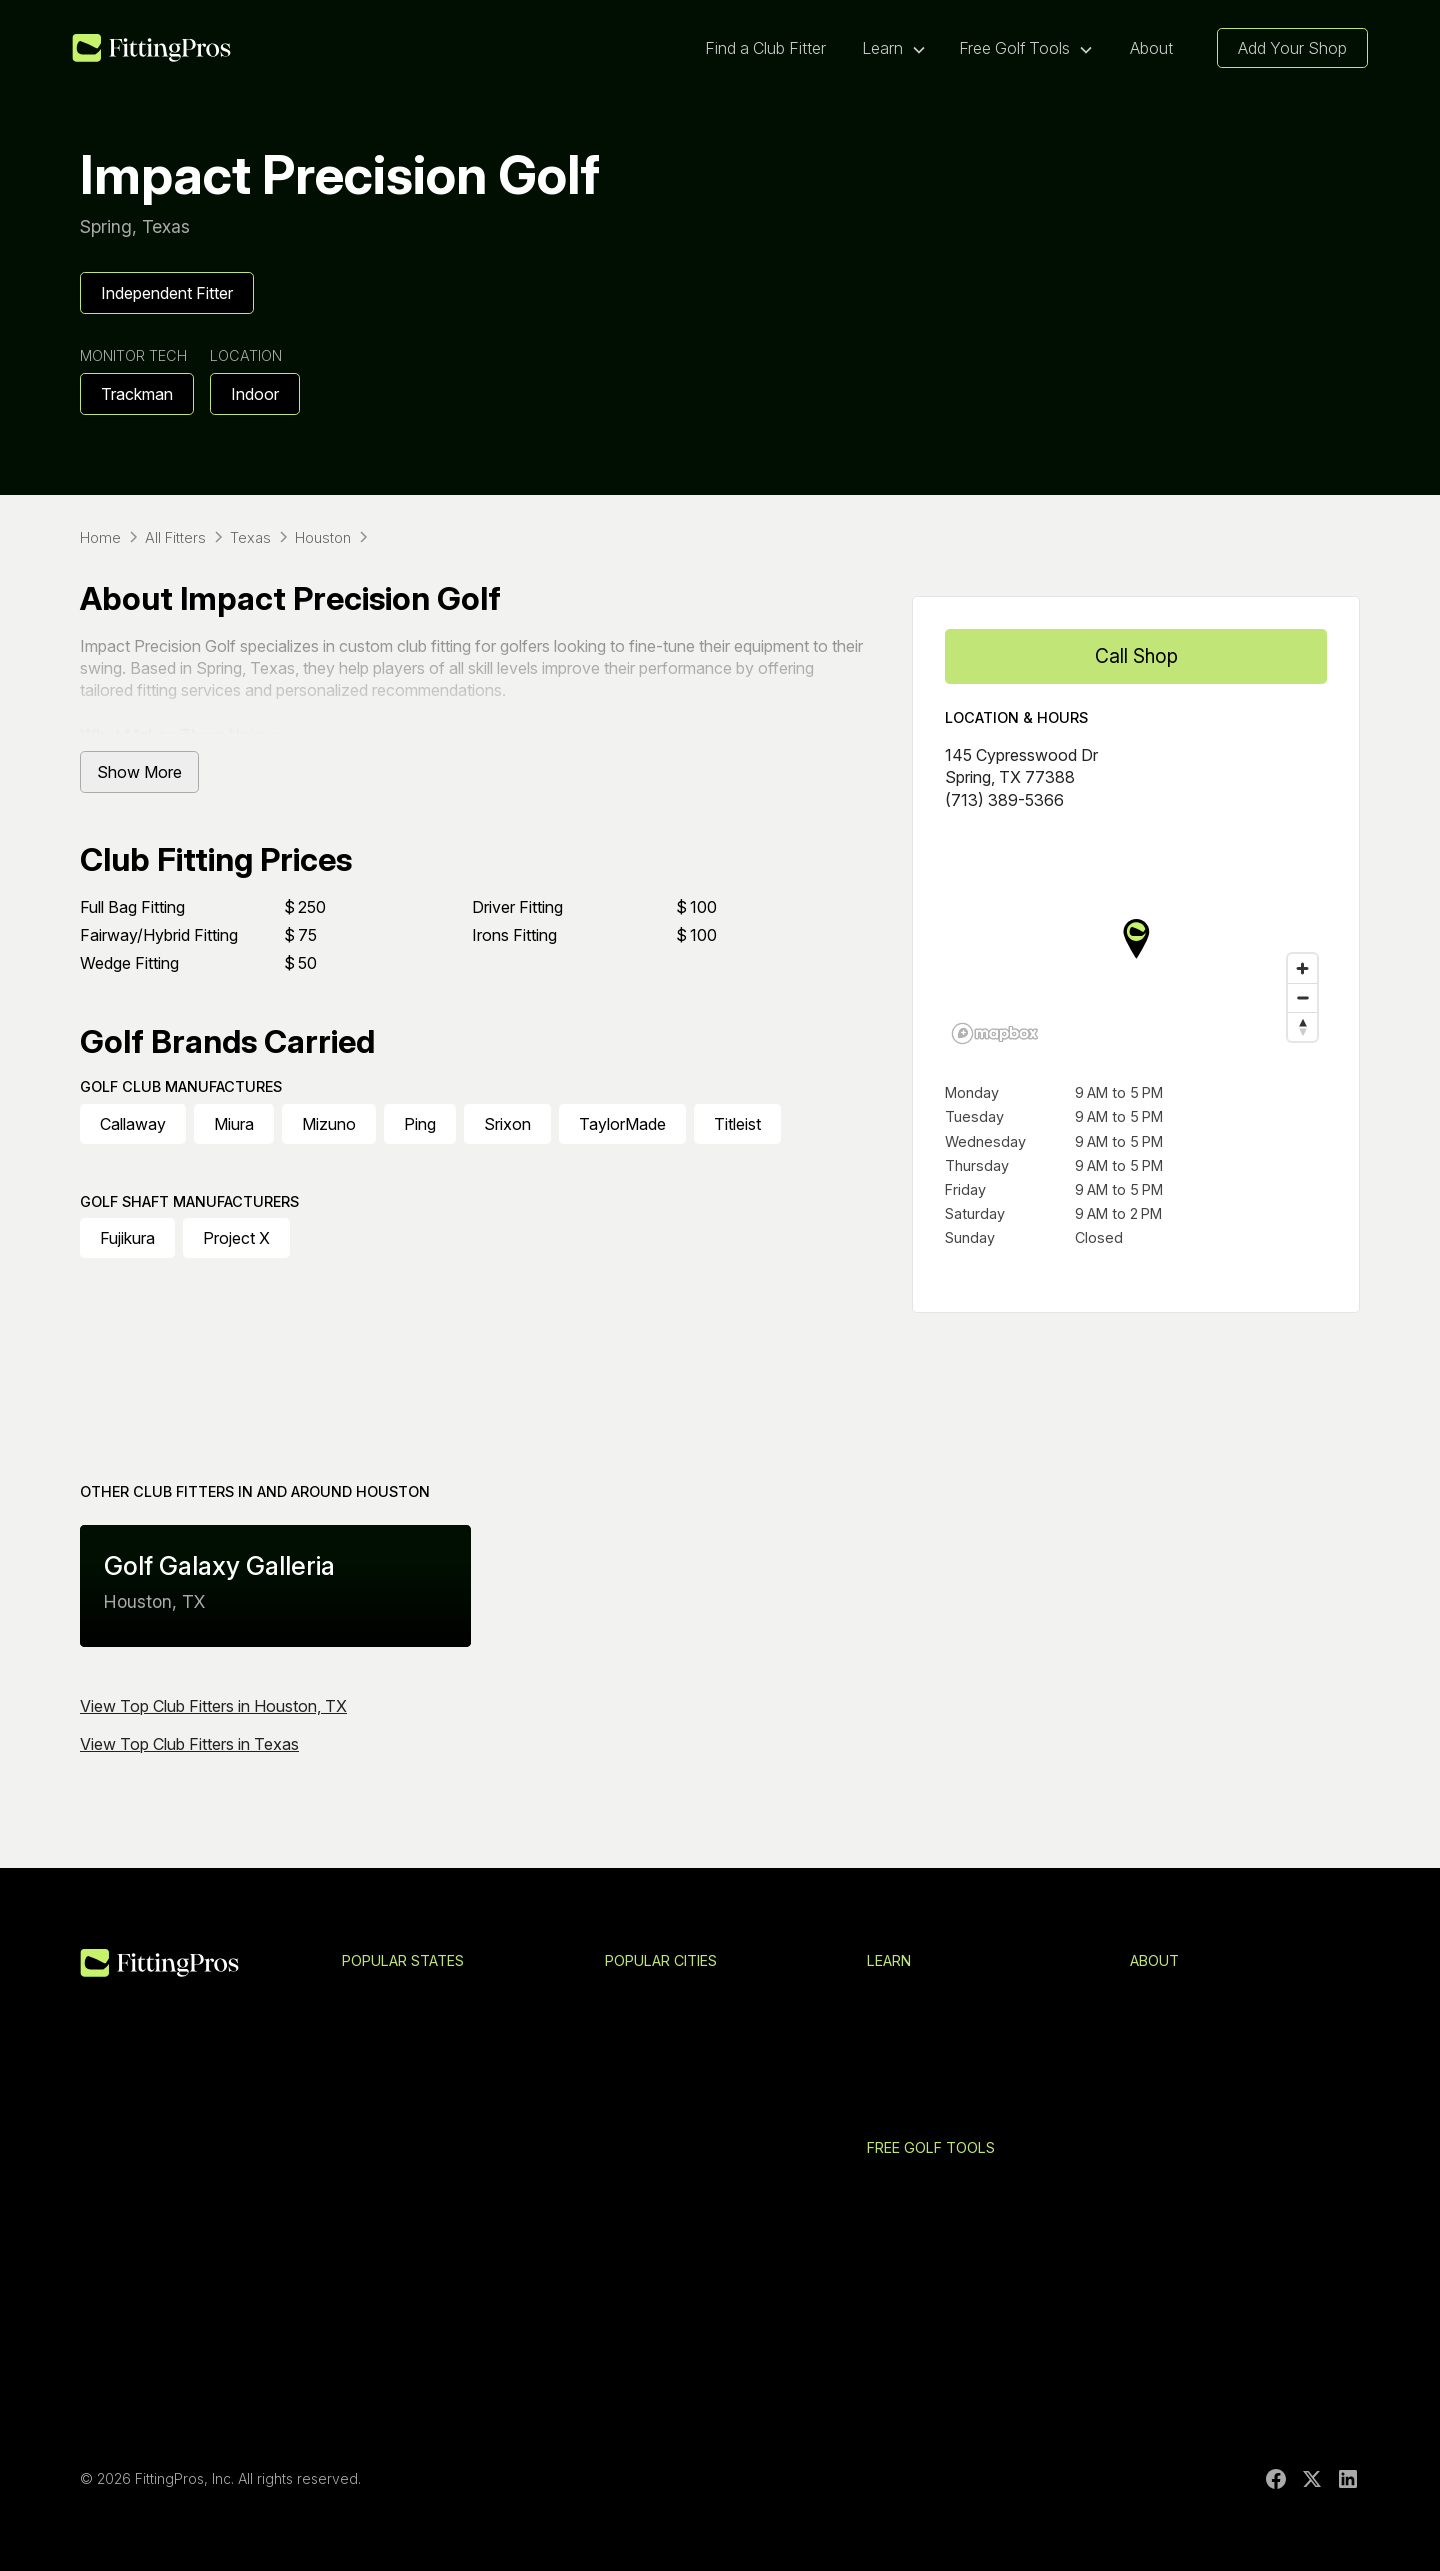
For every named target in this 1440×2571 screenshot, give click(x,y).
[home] (152, 48)
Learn (889, 1960)
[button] (894, 48)
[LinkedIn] (1348, 2479)
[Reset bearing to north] (1302, 1026)
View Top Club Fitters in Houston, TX (213, 1706)
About (1151, 48)
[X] (1312, 2479)
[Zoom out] (1302, 997)
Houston (393, 1491)
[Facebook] (1276, 2479)
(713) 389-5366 (1004, 800)
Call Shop (1136, 656)
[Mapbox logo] (995, 1033)
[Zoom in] (1302, 968)
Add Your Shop (1292, 48)
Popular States (403, 1960)
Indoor (255, 394)
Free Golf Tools (931, 2147)
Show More (139, 772)
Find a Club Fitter (765, 48)
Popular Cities (661, 1960)
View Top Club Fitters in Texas (189, 1744)
